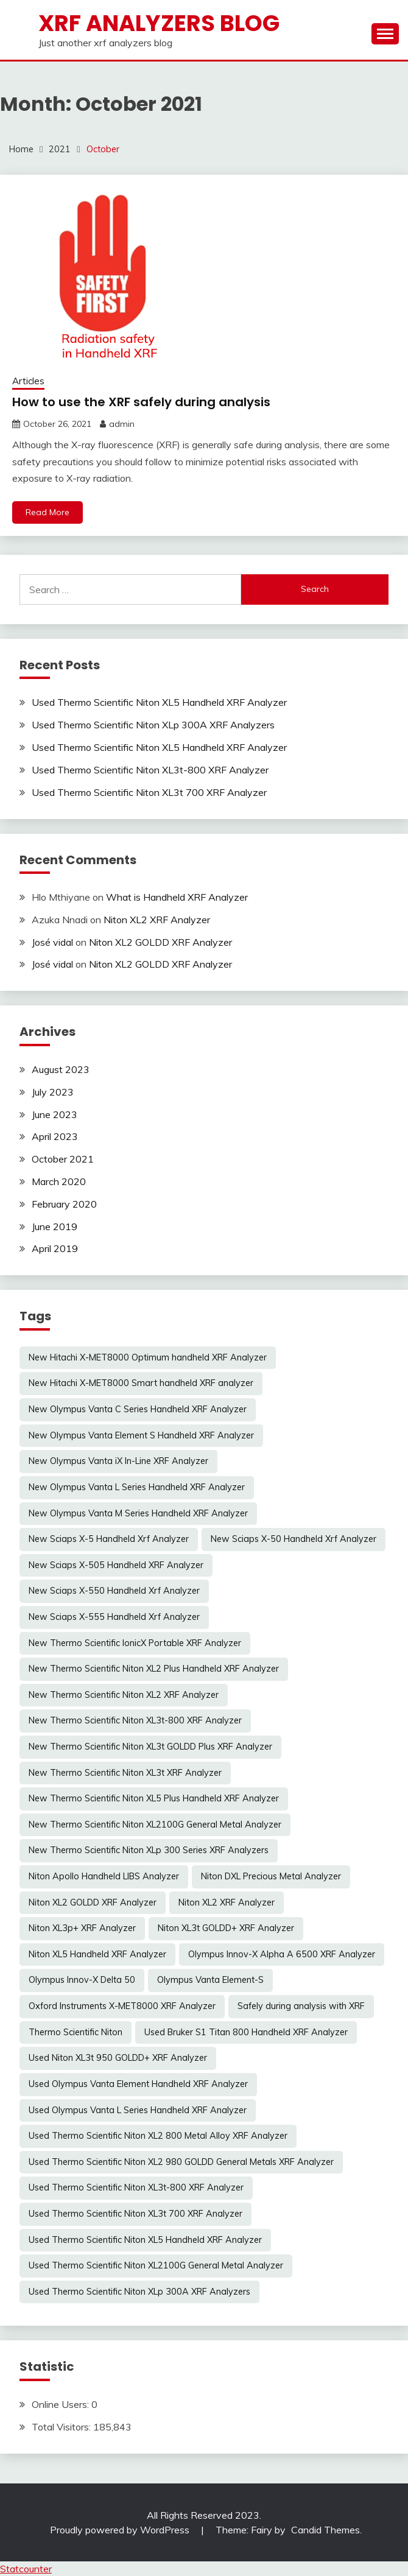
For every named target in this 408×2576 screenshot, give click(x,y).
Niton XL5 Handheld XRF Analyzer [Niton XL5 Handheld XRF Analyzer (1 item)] (97, 1954)
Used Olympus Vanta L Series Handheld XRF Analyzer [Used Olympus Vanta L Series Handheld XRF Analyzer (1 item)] (138, 2110)
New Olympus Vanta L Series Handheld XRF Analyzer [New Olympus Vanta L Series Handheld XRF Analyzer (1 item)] (137, 1487)
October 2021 (63, 1159)
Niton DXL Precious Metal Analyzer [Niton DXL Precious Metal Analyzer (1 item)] (271, 1876)
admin (122, 423)
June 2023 (54, 1114)
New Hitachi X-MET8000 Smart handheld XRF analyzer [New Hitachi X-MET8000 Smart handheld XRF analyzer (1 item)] (141, 1383)
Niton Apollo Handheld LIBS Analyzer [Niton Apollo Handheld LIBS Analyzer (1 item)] (104, 1876)
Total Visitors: (62, 2427)
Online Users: (61, 2404)
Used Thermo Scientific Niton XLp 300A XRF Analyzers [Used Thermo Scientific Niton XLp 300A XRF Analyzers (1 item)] (139, 2291)
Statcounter (26, 2569)
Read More (47, 512)
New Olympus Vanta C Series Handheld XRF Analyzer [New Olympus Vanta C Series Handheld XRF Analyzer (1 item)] (138, 1409)
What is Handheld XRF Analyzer (177, 897)
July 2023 (53, 1092)
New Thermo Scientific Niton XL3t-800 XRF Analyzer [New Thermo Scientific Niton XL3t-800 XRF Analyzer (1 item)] (135, 1720)
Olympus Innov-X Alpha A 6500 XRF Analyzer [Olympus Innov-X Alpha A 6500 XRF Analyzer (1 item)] (281, 1954)
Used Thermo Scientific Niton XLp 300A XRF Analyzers (153, 725)
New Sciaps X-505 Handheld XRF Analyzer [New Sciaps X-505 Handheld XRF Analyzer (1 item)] (116, 1565)
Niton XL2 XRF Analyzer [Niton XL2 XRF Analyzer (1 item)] (226, 1902)
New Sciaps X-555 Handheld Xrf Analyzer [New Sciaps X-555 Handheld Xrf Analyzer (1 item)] (114, 1616)
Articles (28, 381)
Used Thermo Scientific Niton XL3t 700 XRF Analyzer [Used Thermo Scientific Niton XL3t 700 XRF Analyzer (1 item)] (135, 2213)
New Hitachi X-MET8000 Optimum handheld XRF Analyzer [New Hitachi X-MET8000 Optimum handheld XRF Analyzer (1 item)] (148, 1357)
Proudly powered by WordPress (121, 2530)
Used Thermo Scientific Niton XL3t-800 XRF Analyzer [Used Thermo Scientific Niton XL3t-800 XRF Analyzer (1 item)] (136, 2187)
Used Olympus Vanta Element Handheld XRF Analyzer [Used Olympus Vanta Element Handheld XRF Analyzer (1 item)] (138, 2083)
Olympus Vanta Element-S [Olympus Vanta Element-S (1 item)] (210, 1979)
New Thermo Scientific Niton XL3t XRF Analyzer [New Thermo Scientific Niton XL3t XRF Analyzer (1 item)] (125, 1772)
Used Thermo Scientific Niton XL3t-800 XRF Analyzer (150, 770)
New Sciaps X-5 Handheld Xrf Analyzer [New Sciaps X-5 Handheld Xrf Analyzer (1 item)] (109, 1538)
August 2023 (61, 1069)
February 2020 (64, 1204)
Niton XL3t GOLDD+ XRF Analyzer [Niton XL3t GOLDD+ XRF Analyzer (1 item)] (226, 1928)
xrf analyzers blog (159, 23)
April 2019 (55, 1248)
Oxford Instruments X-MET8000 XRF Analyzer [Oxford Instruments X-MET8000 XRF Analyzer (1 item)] (122, 2006)
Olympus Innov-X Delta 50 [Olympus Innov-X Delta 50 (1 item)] (82, 1979)
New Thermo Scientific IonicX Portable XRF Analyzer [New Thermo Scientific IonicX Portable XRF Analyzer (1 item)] (135, 1643)
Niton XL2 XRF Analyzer (157, 919)
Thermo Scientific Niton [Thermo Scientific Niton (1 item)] (75, 2032)
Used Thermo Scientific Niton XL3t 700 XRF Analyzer (149, 792)
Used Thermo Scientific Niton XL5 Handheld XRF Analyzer (159, 702)
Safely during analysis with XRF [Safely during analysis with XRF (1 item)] (301, 2006)
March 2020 (59, 1181)
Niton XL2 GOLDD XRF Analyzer (160, 942)
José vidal (52, 942)
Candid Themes (325, 2530)
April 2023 (55, 1136)
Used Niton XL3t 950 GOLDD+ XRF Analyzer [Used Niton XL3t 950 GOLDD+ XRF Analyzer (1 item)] (118, 2057)
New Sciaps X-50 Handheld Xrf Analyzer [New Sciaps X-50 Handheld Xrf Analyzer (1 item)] (293, 1538)
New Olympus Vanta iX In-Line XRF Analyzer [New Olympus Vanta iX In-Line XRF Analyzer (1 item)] (118, 1460)
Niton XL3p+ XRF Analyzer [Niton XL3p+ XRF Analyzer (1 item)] (82, 1928)
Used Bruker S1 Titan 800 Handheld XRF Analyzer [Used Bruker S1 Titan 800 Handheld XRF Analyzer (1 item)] (246, 2032)
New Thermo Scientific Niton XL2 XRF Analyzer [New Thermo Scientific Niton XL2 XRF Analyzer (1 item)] (124, 1694)
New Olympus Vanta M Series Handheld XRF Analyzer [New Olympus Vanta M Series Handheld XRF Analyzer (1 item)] (138, 1513)
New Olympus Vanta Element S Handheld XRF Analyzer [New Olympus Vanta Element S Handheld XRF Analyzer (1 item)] (141, 1435)
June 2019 (54, 1226)
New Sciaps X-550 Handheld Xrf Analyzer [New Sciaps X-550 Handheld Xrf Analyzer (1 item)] (114, 1590)
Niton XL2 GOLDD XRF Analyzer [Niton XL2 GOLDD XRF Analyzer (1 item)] (93, 1902)
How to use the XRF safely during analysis (141, 401)
